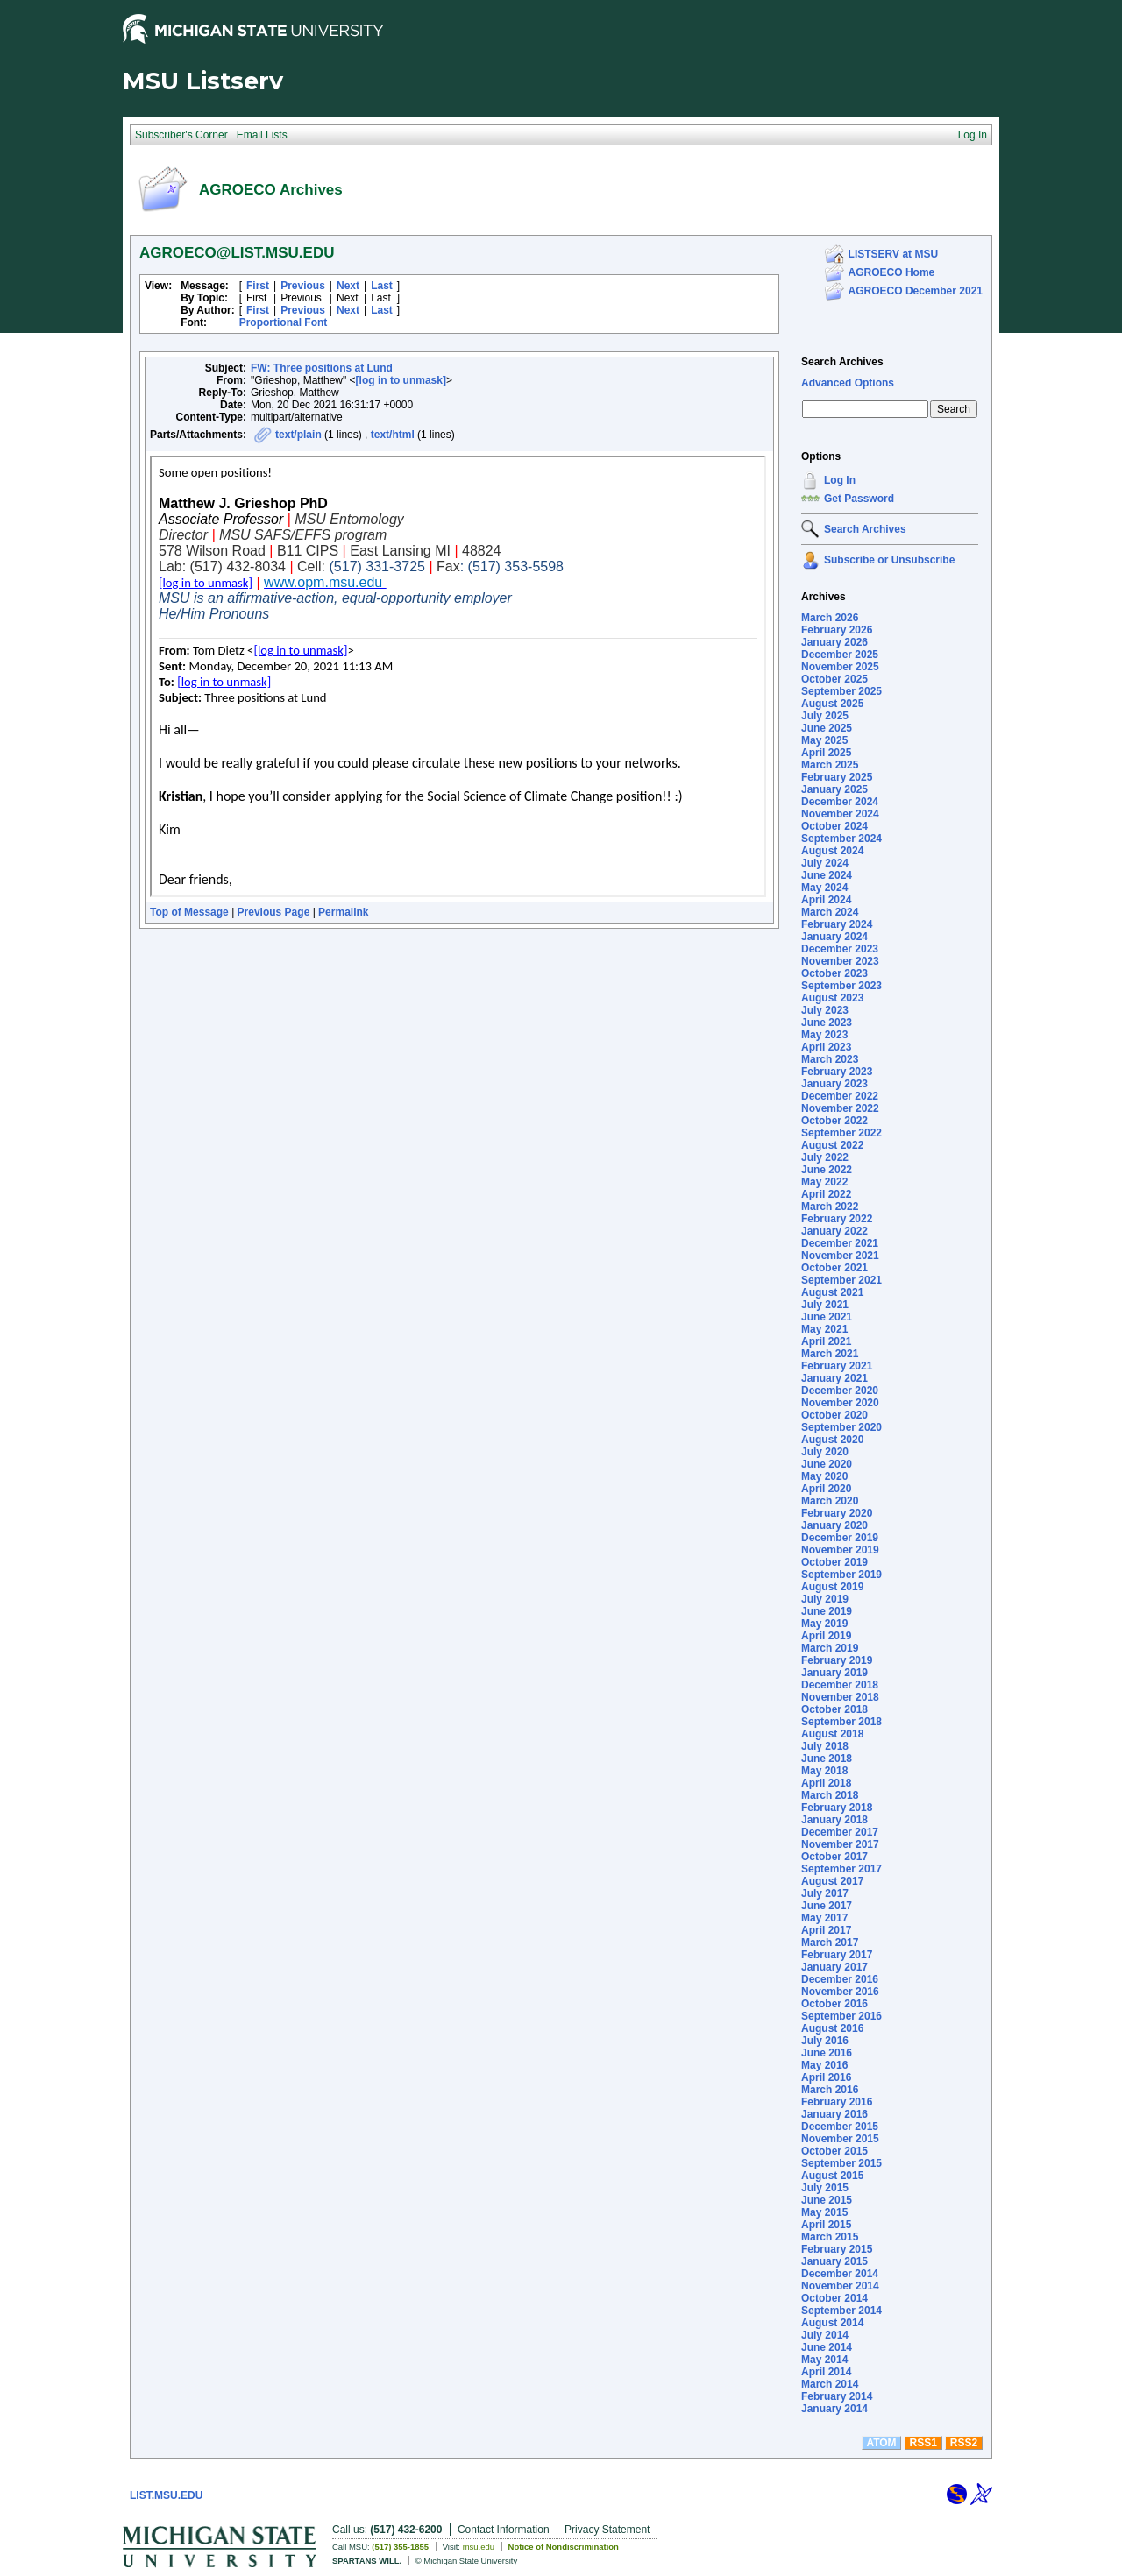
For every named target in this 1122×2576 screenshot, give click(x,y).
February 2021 (836, 1366)
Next (348, 286)
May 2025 (824, 740)
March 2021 (829, 1354)
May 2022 (824, 1182)
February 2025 (836, 777)
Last (382, 286)
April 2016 (826, 2077)
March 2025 (829, 765)
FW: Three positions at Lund (322, 368)
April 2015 (826, 2225)
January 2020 (834, 1525)
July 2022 (825, 1157)
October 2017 (834, 1857)
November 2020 (840, 1403)
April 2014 (826, 2372)
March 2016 (829, 2090)
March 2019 (829, 1648)
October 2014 (834, 2298)
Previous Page (274, 912)
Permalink (343, 912)
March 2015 (829, 2237)
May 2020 (824, 1476)
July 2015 (825, 2188)
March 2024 (829, 912)
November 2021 (840, 1255)
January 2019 (834, 1673)
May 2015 (824, 2212)
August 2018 (832, 1734)
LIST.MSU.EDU (166, 2495)
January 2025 (834, 789)
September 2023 (841, 986)
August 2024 (832, 851)
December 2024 (839, 802)
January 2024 (834, 937)
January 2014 (834, 2409)
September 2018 (841, 1722)
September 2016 (841, 2016)
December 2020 (839, 1390)
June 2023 (826, 1022)
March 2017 (829, 1942)
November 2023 (840, 961)
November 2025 (840, 667)
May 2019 (824, 1623)
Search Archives (842, 362)
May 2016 (824, 2065)
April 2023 (826, 1047)
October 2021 (834, 1268)
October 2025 (834, 679)
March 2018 (829, 1795)
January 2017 (834, 1967)
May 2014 (824, 2359)
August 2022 (832, 1145)
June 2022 (826, 1170)
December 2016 (839, 1979)
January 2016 (834, 2114)
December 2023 (839, 949)
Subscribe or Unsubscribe (889, 560)
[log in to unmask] (401, 380)
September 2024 (841, 838)
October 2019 (834, 1562)
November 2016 (840, 1991)
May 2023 (824, 1035)
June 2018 (826, 1758)
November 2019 (840, 1550)
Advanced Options (847, 383)
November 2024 (840, 814)
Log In (840, 480)
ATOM (881, 2443)
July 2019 (825, 1599)
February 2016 (836, 2102)
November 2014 (840, 2286)
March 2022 (829, 1206)
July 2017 (825, 1893)
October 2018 (834, 1709)
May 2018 (824, 1771)
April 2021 (826, 1341)
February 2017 (836, 1955)
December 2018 (839, 1685)
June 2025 (826, 728)
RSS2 (963, 2443)
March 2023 (829, 1059)
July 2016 (825, 2041)
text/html (393, 434)
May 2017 (824, 1918)
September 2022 (841, 1133)
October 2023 (834, 973)
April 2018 (826, 1783)
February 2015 (836, 2249)
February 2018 (836, 1807)
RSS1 (923, 2443)
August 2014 (832, 2323)
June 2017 (826, 1906)
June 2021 (826, 1317)
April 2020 (826, 1489)
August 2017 (832, 1881)
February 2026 (836, 630)
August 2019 (832, 1587)
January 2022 (834, 1231)
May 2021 (824, 1329)
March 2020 (829, 1501)
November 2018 (840, 1697)
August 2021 (832, 1292)
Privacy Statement (607, 2529)
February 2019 (836, 1660)
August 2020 (832, 1439)
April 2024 (826, 900)
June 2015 (826, 2200)
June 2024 (826, 875)
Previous (302, 286)
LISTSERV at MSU (893, 254)
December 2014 (839, 2274)
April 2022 (826, 1194)
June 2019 (826, 1611)
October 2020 (834, 1415)
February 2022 (836, 1219)
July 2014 (825, 2335)
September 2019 (841, 1574)
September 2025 (841, 691)
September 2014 (841, 2310)
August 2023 (832, 998)
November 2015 (840, 2139)
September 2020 (841, 1427)
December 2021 (839, 1243)
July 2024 (825, 863)
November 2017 (840, 1844)
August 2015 (832, 2175)
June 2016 (826, 2053)
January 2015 (834, 2261)
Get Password (859, 498)
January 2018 (834, 1820)
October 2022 (834, 1121)
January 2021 (834, 1378)
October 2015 (834, 2151)
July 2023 (825, 1010)
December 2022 (839, 1096)
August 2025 (832, 703)
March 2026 (829, 618)
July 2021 (825, 1305)
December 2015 (839, 2126)
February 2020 (836, 1513)
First (257, 286)
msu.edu (478, 2546)
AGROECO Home (892, 272)
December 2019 (839, 1538)
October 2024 (834, 826)
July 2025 (825, 716)
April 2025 (826, 753)
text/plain (298, 434)
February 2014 (836, 2396)
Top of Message (189, 912)
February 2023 (836, 1071)
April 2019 (826, 1636)
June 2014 (826, 2347)
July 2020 (825, 1452)
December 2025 (839, 654)
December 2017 (839, 1832)
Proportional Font (283, 322)
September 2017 (841, 1869)
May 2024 (824, 887)
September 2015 (841, 2163)
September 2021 (841, 1280)
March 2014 (829, 2384)
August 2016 (832, 2028)
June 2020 (826, 1464)
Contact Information (504, 2529)
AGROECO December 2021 (916, 291)
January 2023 (834, 1084)
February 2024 (836, 924)
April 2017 (826, 1930)
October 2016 (834, 2004)
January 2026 (834, 642)
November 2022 (840, 1108)
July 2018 (825, 1746)
